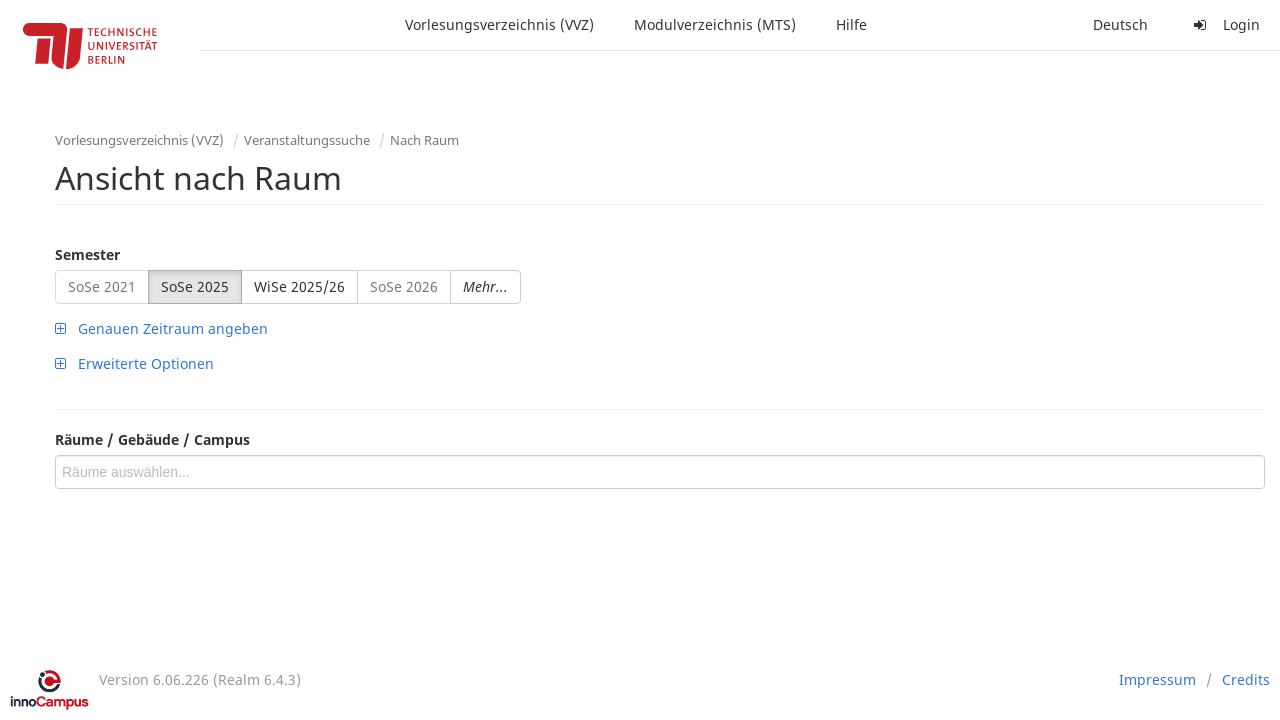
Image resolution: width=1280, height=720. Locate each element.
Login (1224, 24)
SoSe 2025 (195, 286)
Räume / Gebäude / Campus (152, 439)
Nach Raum (424, 140)
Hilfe (851, 24)
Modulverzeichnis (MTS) (715, 24)
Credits (1246, 679)
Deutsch (1120, 24)
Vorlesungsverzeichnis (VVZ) (499, 24)
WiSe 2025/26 (299, 286)
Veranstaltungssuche (307, 140)
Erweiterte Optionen (134, 363)
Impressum (1157, 679)
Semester (87, 254)
